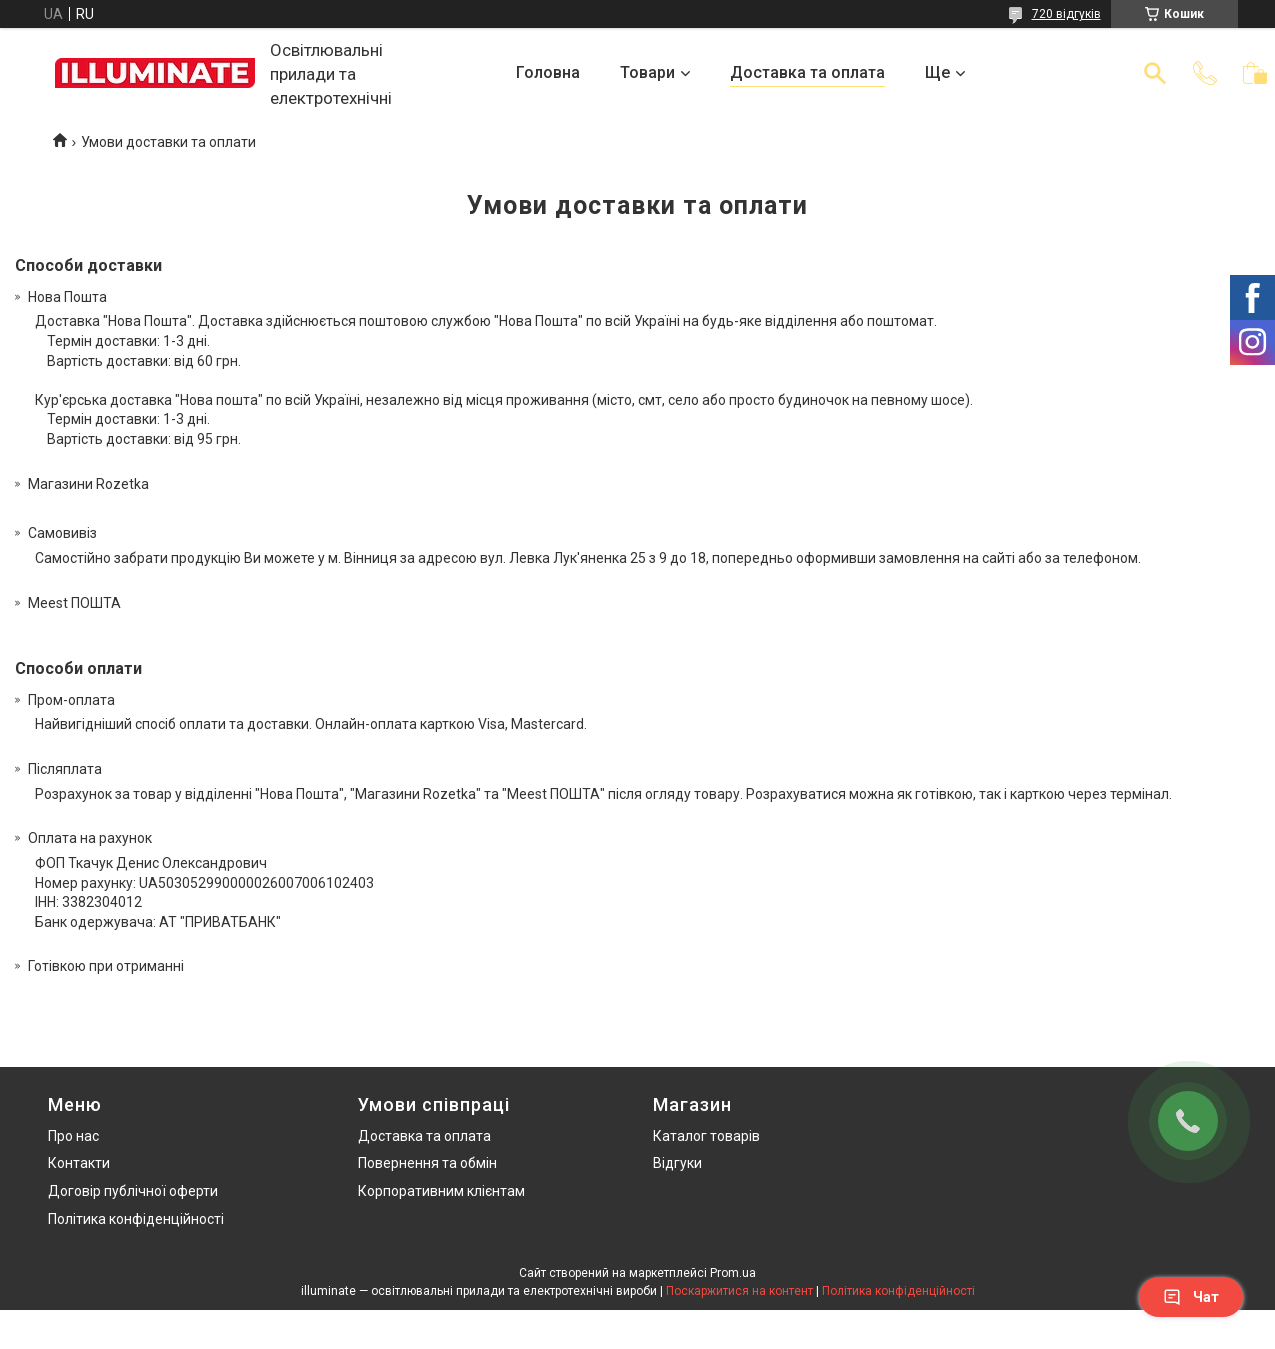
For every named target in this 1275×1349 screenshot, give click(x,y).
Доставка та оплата (807, 72)
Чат (1191, 1297)
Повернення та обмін (427, 1163)
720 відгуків (1066, 14)
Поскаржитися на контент (739, 1291)
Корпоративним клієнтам (441, 1191)
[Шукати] (1155, 73)
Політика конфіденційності (136, 1219)
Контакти (79, 1163)
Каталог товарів (706, 1136)
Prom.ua (733, 1273)
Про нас (73, 1136)
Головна (548, 72)
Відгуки (677, 1163)
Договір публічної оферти (133, 1191)
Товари (647, 72)
